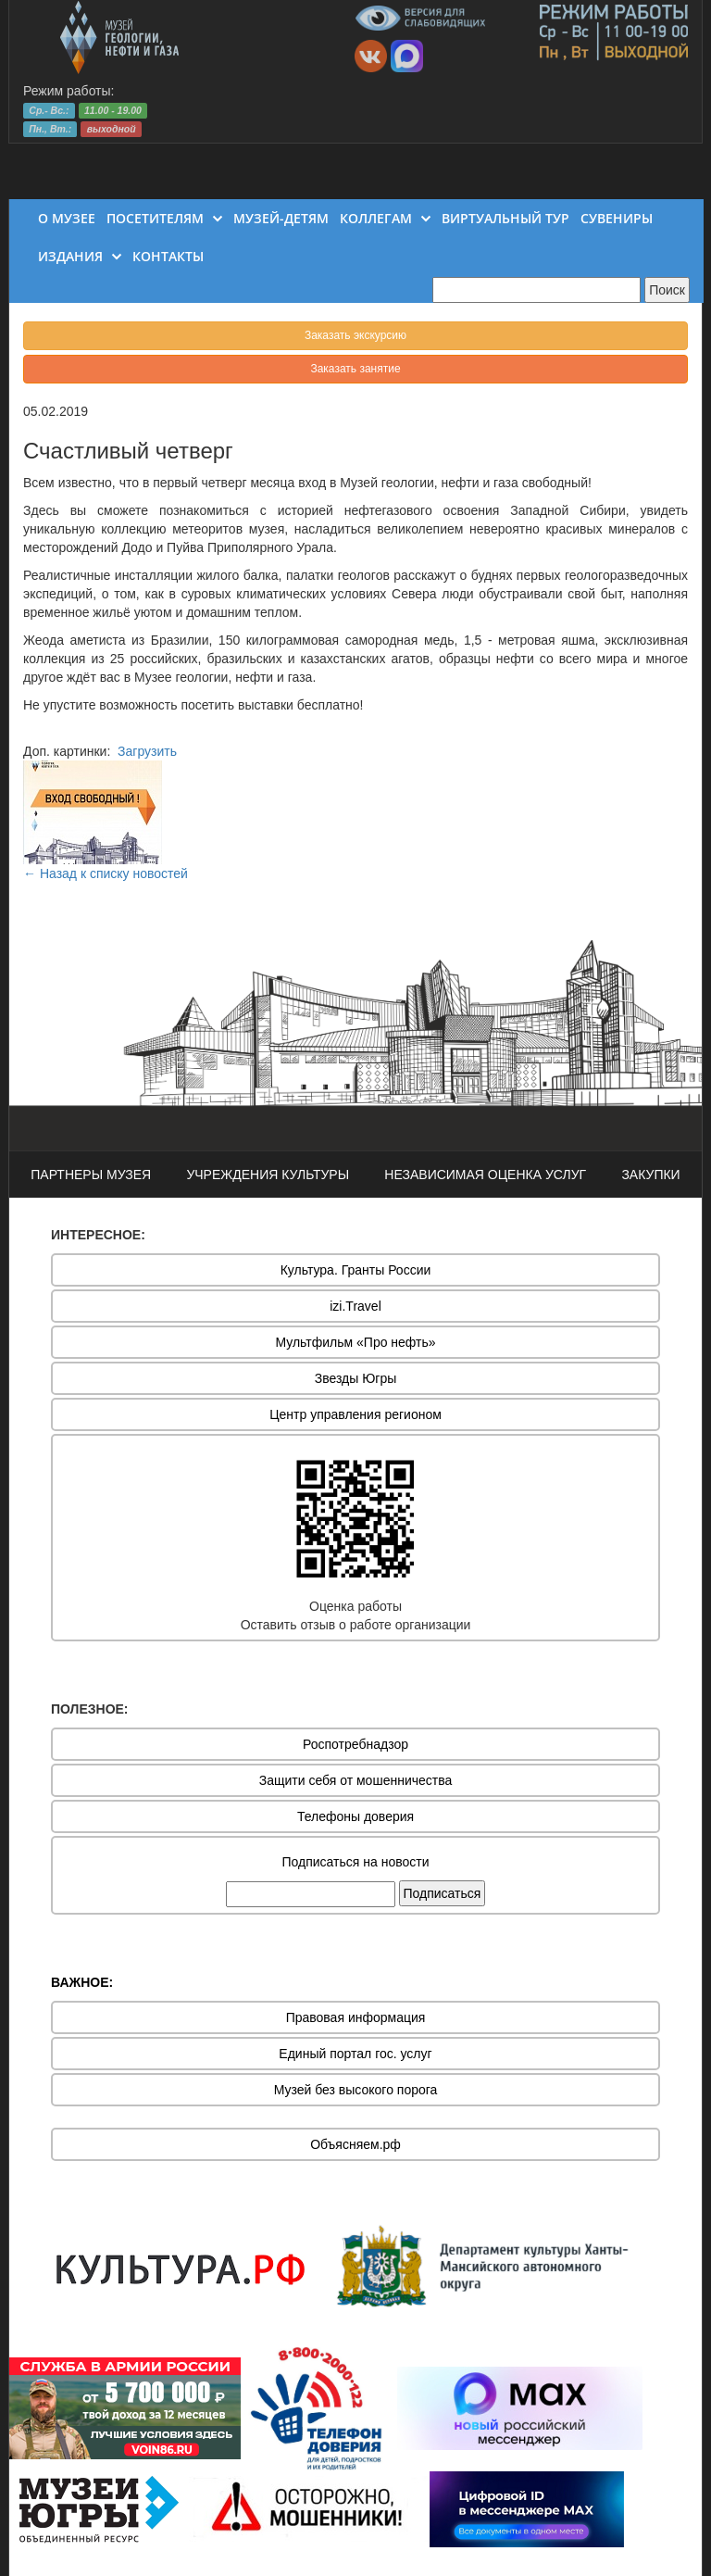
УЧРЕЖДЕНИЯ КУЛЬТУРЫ (267, 1174)
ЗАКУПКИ (650, 1174)
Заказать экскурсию (355, 335)
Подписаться (442, 1893)
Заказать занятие (355, 368)
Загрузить (147, 751)
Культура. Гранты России (356, 1270)
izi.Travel (355, 1306)
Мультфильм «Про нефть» (355, 1342)
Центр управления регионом (355, 1414)
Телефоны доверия (355, 1816)
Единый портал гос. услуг (355, 2053)
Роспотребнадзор (355, 1744)
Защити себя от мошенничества (356, 1780)
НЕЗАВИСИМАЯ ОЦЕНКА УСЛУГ (485, 1174)
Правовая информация (356, 2017)
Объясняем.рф (355, 2144)
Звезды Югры (356, 1378)
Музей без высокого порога (356, 2089)
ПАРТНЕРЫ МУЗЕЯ (91, 1174)
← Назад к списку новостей (105, 873)
